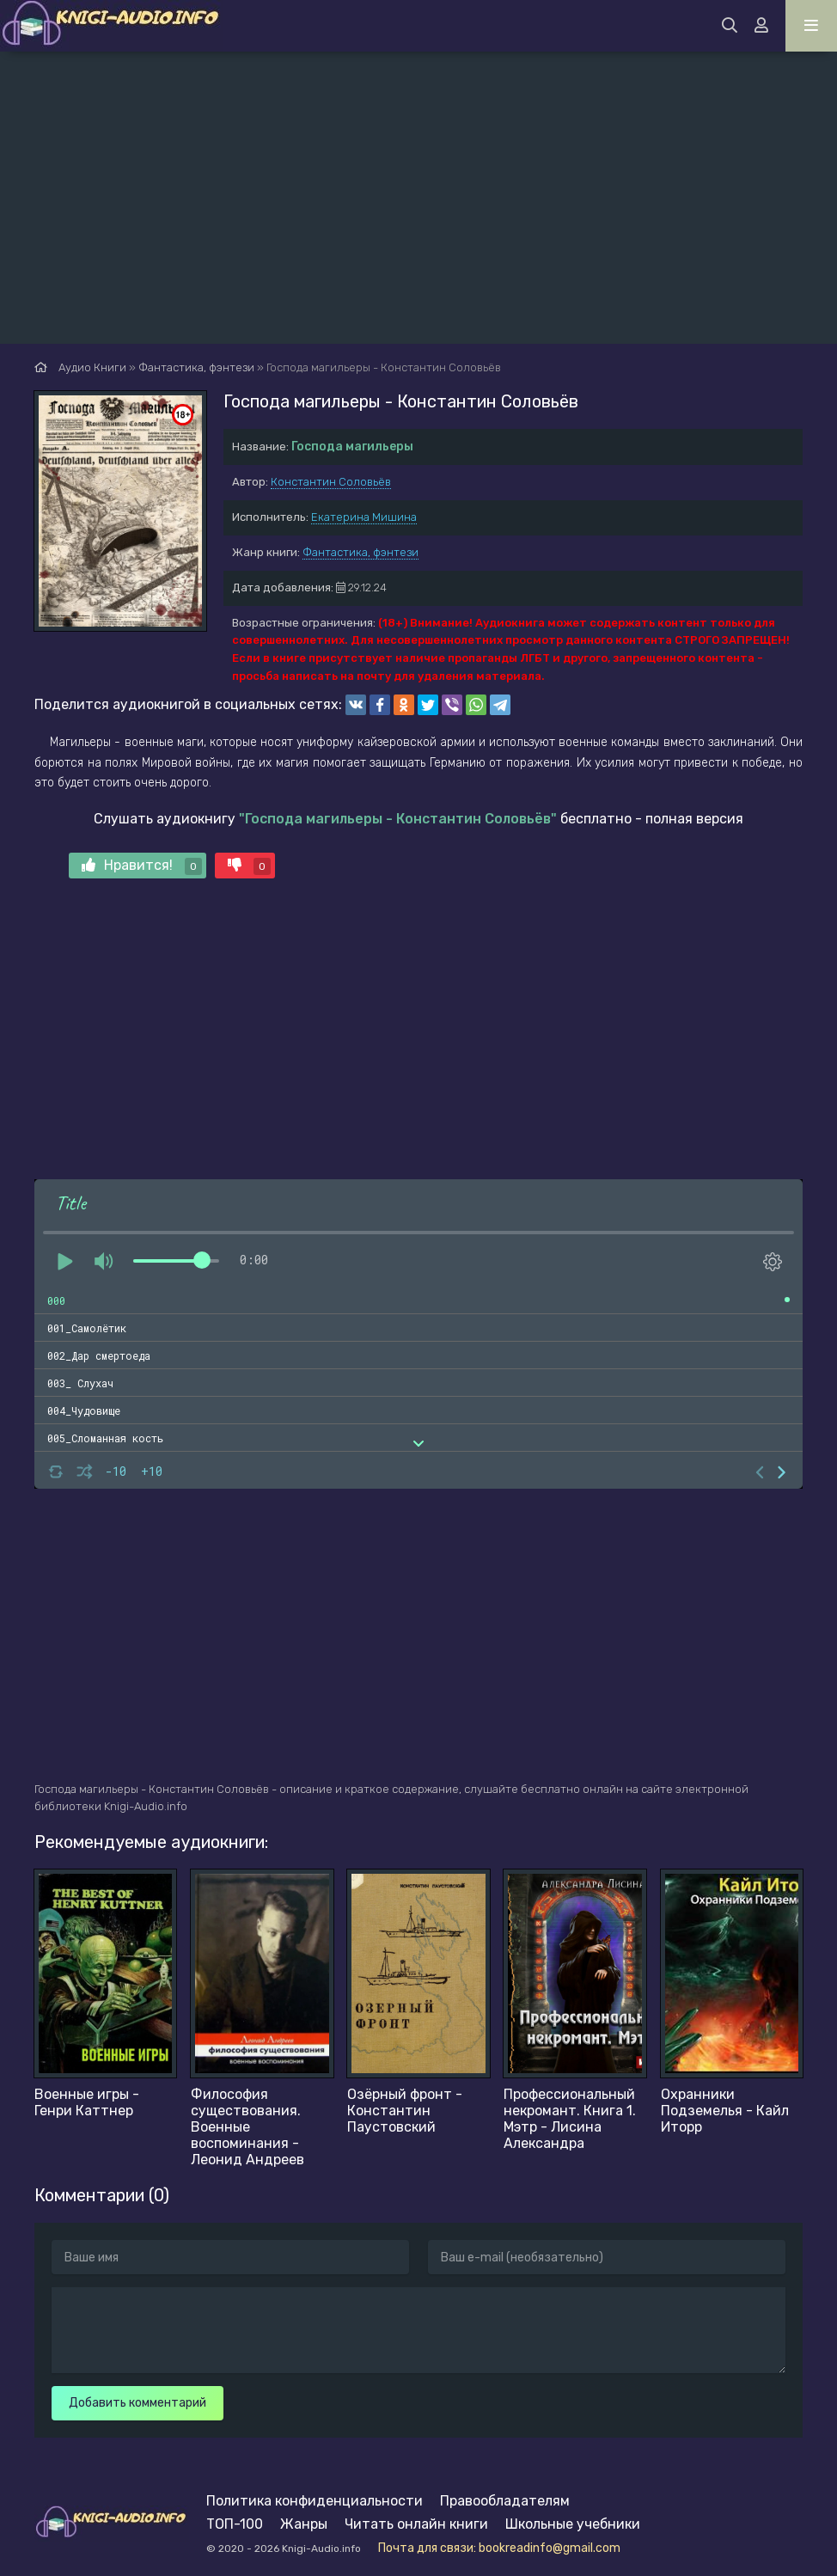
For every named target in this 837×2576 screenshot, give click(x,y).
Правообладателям (505, 2501)
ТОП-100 (234, 2524)
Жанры (303, 2524)
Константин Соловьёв (331, 481)
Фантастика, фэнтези (360, 552)
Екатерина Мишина (364, 517)
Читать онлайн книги (416, 2524)
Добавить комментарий (137, 2402)
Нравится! (142, 866)
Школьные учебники (572, 2524)
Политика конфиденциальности (314, 2501)
